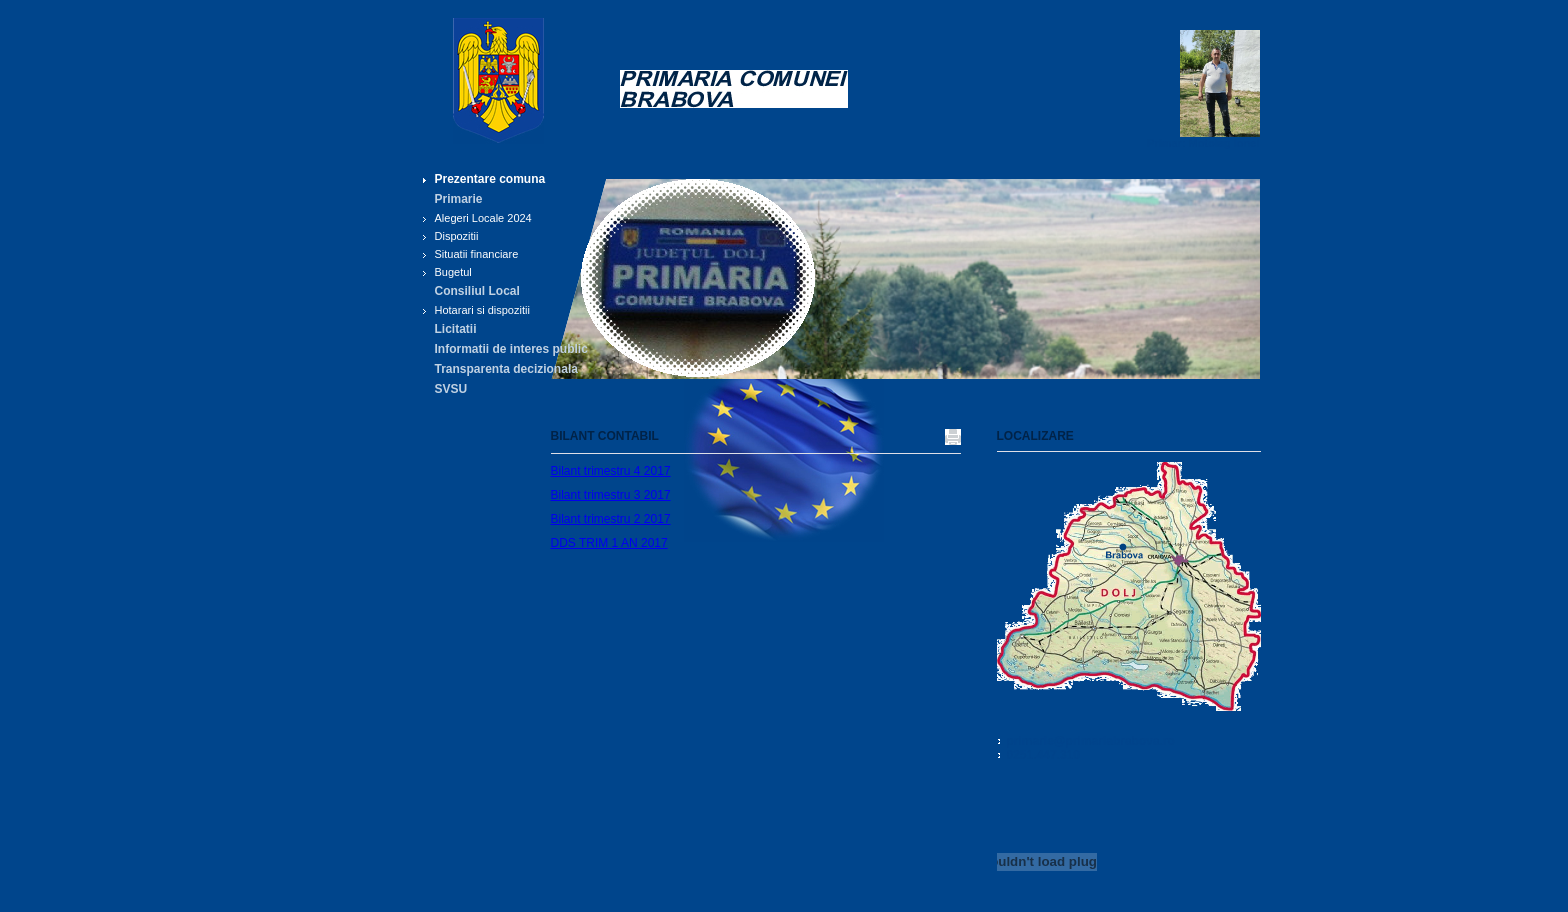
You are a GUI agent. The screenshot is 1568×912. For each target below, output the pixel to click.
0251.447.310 (1043, 755)
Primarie (459, 199)
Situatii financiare (477, 254)
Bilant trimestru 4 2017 (611, 471)
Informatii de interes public (511, 349)
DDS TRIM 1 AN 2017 (609, 543)
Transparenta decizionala (506, 369)
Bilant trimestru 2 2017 (611, 519)
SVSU (451, 389)
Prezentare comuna (490, 179)
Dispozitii (457, 236)
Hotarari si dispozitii (482, 310)
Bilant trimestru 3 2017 (611, 495)
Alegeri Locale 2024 (483, 218)
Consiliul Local (477, 291)
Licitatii (456, 329)
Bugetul (453, 272)
